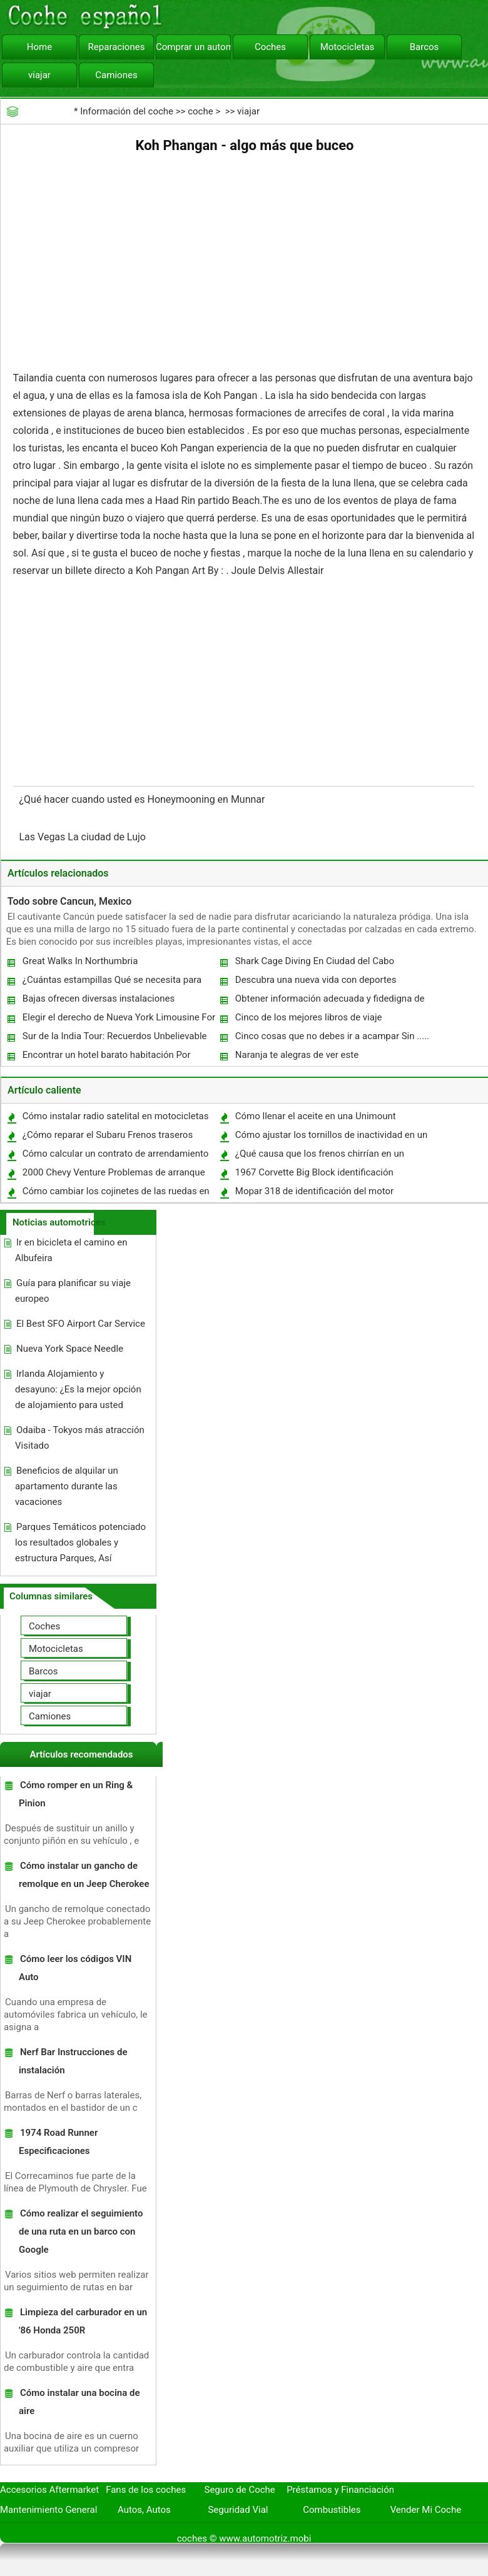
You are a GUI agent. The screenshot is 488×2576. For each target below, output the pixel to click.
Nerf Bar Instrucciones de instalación (73, 2061)
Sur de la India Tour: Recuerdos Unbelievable (115, 1036)
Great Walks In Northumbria (80, 961)
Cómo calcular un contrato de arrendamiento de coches (115, 1156)
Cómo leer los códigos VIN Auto (75, 1968)
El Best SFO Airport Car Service (80, 1323)
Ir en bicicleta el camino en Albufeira (71, 1250)
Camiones (116, 75)
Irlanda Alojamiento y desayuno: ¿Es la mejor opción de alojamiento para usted (78, 1389)
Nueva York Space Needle (69, 1348)
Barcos (424, 47)
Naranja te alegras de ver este (296, 1054)
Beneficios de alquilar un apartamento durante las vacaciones (66, 1486)
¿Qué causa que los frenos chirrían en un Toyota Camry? (319, 1156)
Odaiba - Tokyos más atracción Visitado (80, 1437)
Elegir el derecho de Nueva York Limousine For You (118, 1020)
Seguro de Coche (240, 2489)
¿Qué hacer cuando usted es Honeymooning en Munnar (143, 799)
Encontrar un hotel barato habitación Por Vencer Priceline (106, 1057)
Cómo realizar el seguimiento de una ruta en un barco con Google (81, 2231)
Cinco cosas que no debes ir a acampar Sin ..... (332, 1036)
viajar (39, 75)
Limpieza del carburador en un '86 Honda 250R (83, 2321)
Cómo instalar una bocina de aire (79, 2402)
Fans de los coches (146, 2489)
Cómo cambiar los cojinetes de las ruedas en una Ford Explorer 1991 (115, 1193)
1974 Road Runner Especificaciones (58, 2141)
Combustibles (331, 2509)
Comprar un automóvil (193, 47)
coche (200, 111)
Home (39, 47)
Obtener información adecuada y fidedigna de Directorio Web (329, 1001)
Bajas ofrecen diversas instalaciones (99, 998)
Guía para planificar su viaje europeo (73, 1290)
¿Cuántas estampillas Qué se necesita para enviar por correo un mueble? (111, 982)
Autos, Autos (144, 2509)
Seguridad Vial (238, 2509)
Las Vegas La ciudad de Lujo (83, 837)
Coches (270, 47)
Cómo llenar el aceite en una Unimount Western (315, 1118)
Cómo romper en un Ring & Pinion (76, 1794)
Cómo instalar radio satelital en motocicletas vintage (115, 1118)
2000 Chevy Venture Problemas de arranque (114, 1172)
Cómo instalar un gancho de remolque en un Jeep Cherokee (84, 1874)
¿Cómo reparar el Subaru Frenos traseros (108, 1134)
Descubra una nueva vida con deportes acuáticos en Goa (315, 982)
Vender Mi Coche (426, 2509)
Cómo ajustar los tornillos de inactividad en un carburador (331, 1137)
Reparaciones (116, 47)
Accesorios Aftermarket (49, 2489)
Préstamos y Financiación (340, 2489)
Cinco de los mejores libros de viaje (308, 1017)
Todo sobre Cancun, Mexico (69, 901)
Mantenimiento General (48, 2509)
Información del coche (126, 111)
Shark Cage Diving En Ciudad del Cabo (314, 961)
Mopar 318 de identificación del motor (314, 1191)
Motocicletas (347, 47)
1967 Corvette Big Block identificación (314, 1172)
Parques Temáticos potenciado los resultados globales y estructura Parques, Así (80, 1542)
